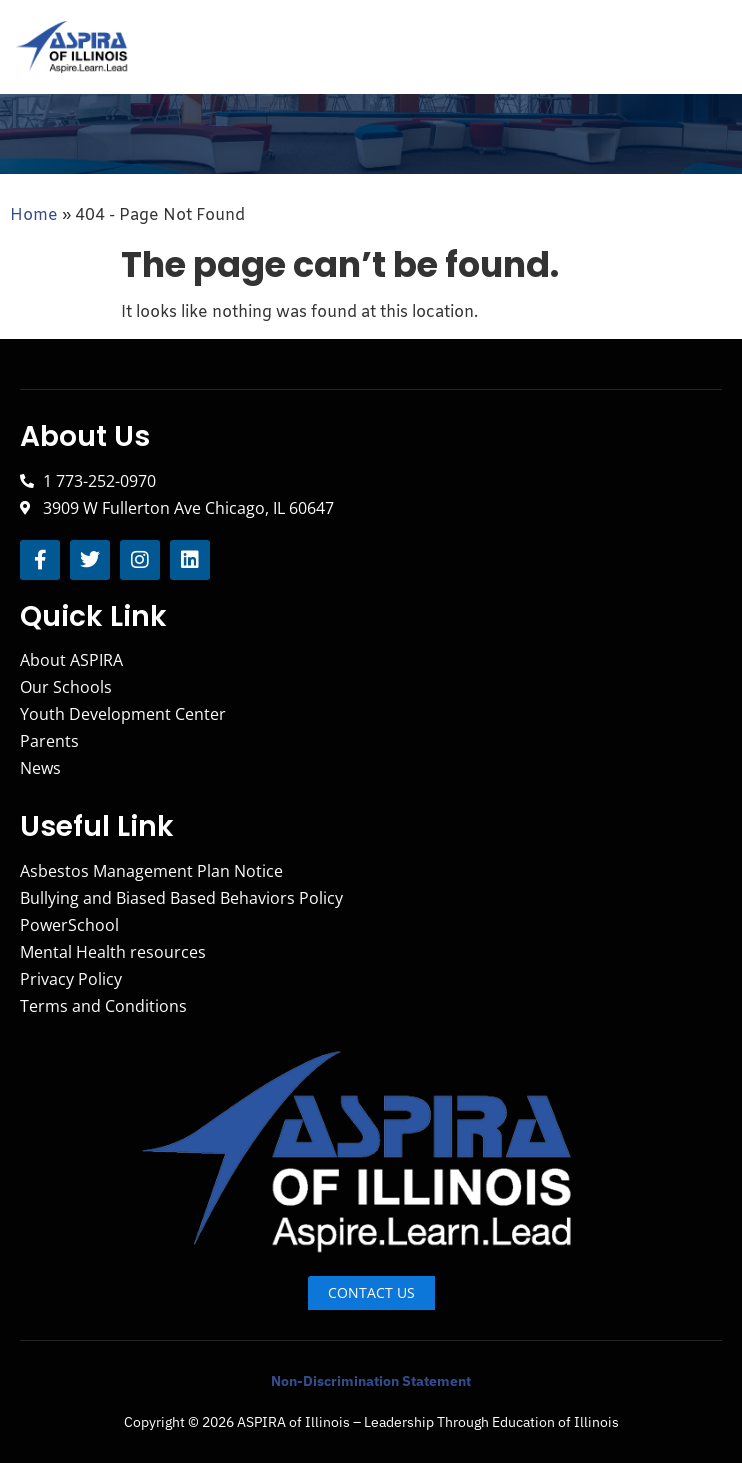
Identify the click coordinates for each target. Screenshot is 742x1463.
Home (34, 215)
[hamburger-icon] (704, 47)
